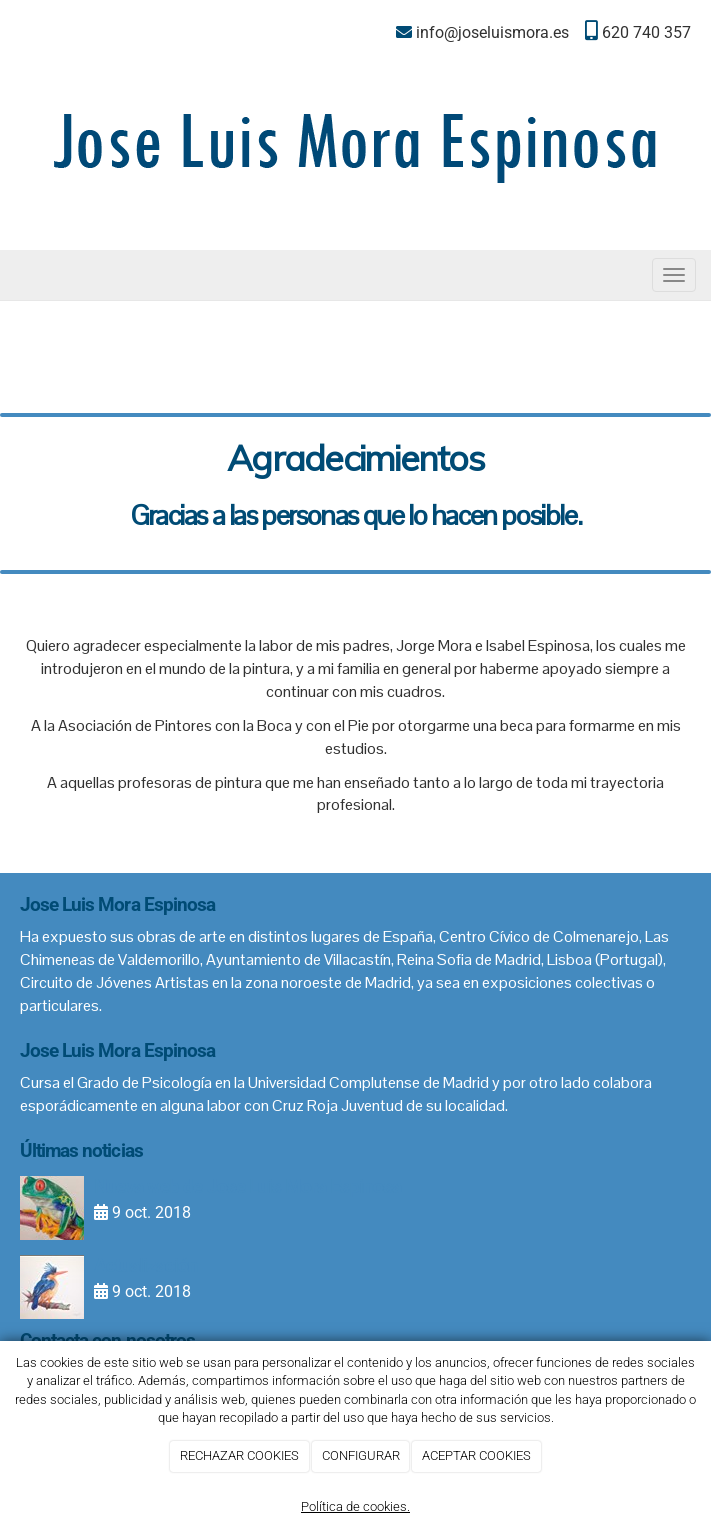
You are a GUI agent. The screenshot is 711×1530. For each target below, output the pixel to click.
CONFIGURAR (361, 1455)
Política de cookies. (355, 1506)
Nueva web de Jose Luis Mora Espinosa (247, 1186)
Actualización (146, 1265)
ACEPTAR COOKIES (476, 1455)
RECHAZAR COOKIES (239, 1455)
